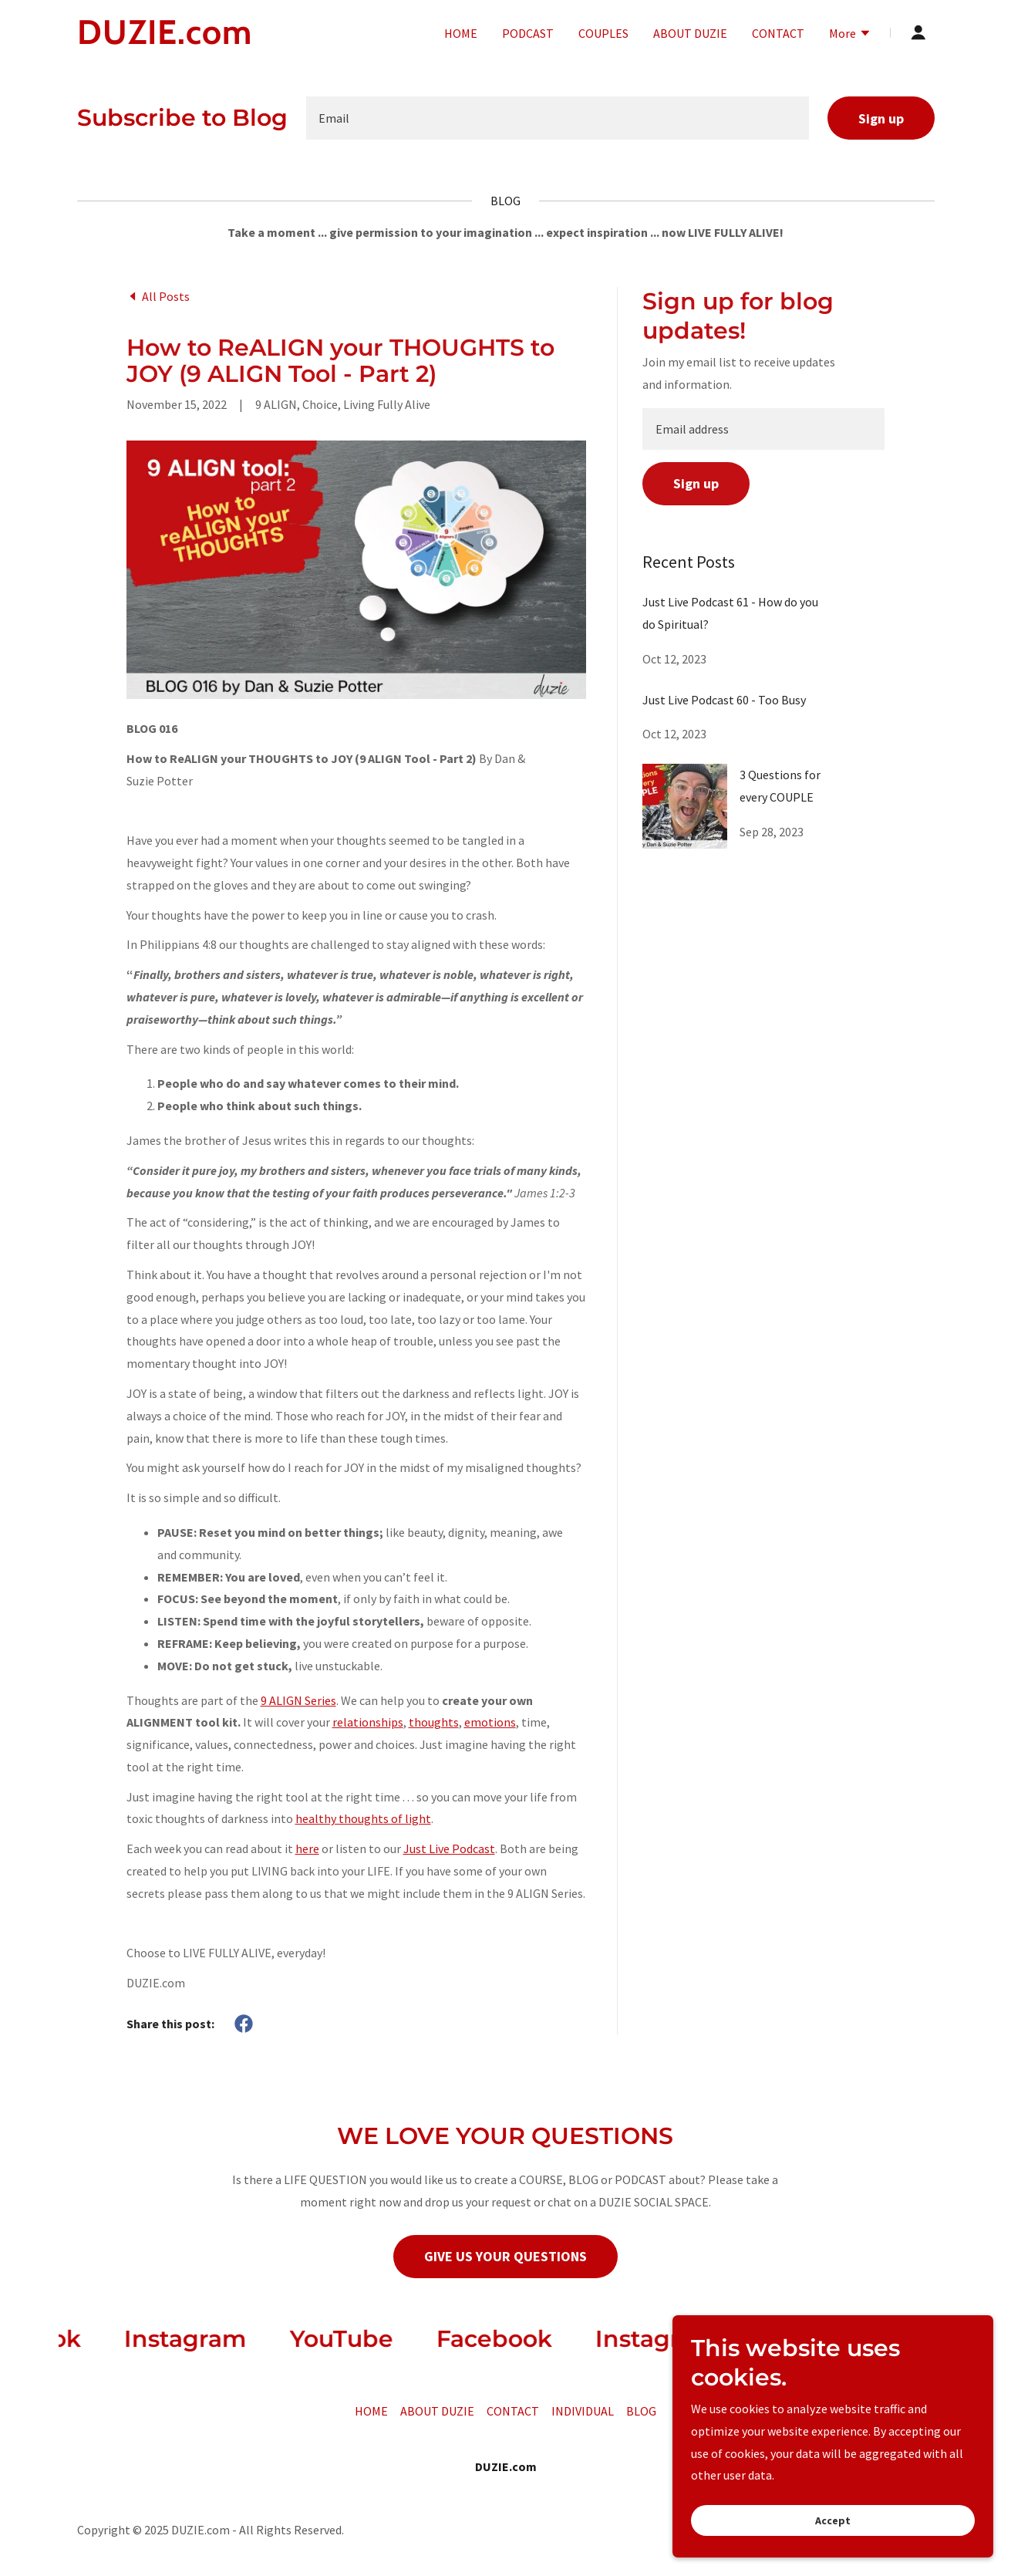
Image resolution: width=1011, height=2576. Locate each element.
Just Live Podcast (449, 1848)
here (307, 1848)
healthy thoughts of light (363, 1818)
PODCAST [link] (528, 33)
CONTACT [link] (778, 33)
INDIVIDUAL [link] (582, 2411)
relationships (367, 1722)
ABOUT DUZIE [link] (690, 33)
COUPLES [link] (603, 33)
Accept (838, 2520)
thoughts (434, 1722)
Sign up (881, 118)
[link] (227, 39)
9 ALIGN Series (298, 1700)
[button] (850, 35)
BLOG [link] (641, 2411)
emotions (490, 1722)
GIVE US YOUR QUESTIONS (505, 2256)
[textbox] (557, 118)
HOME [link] (460, 33)
